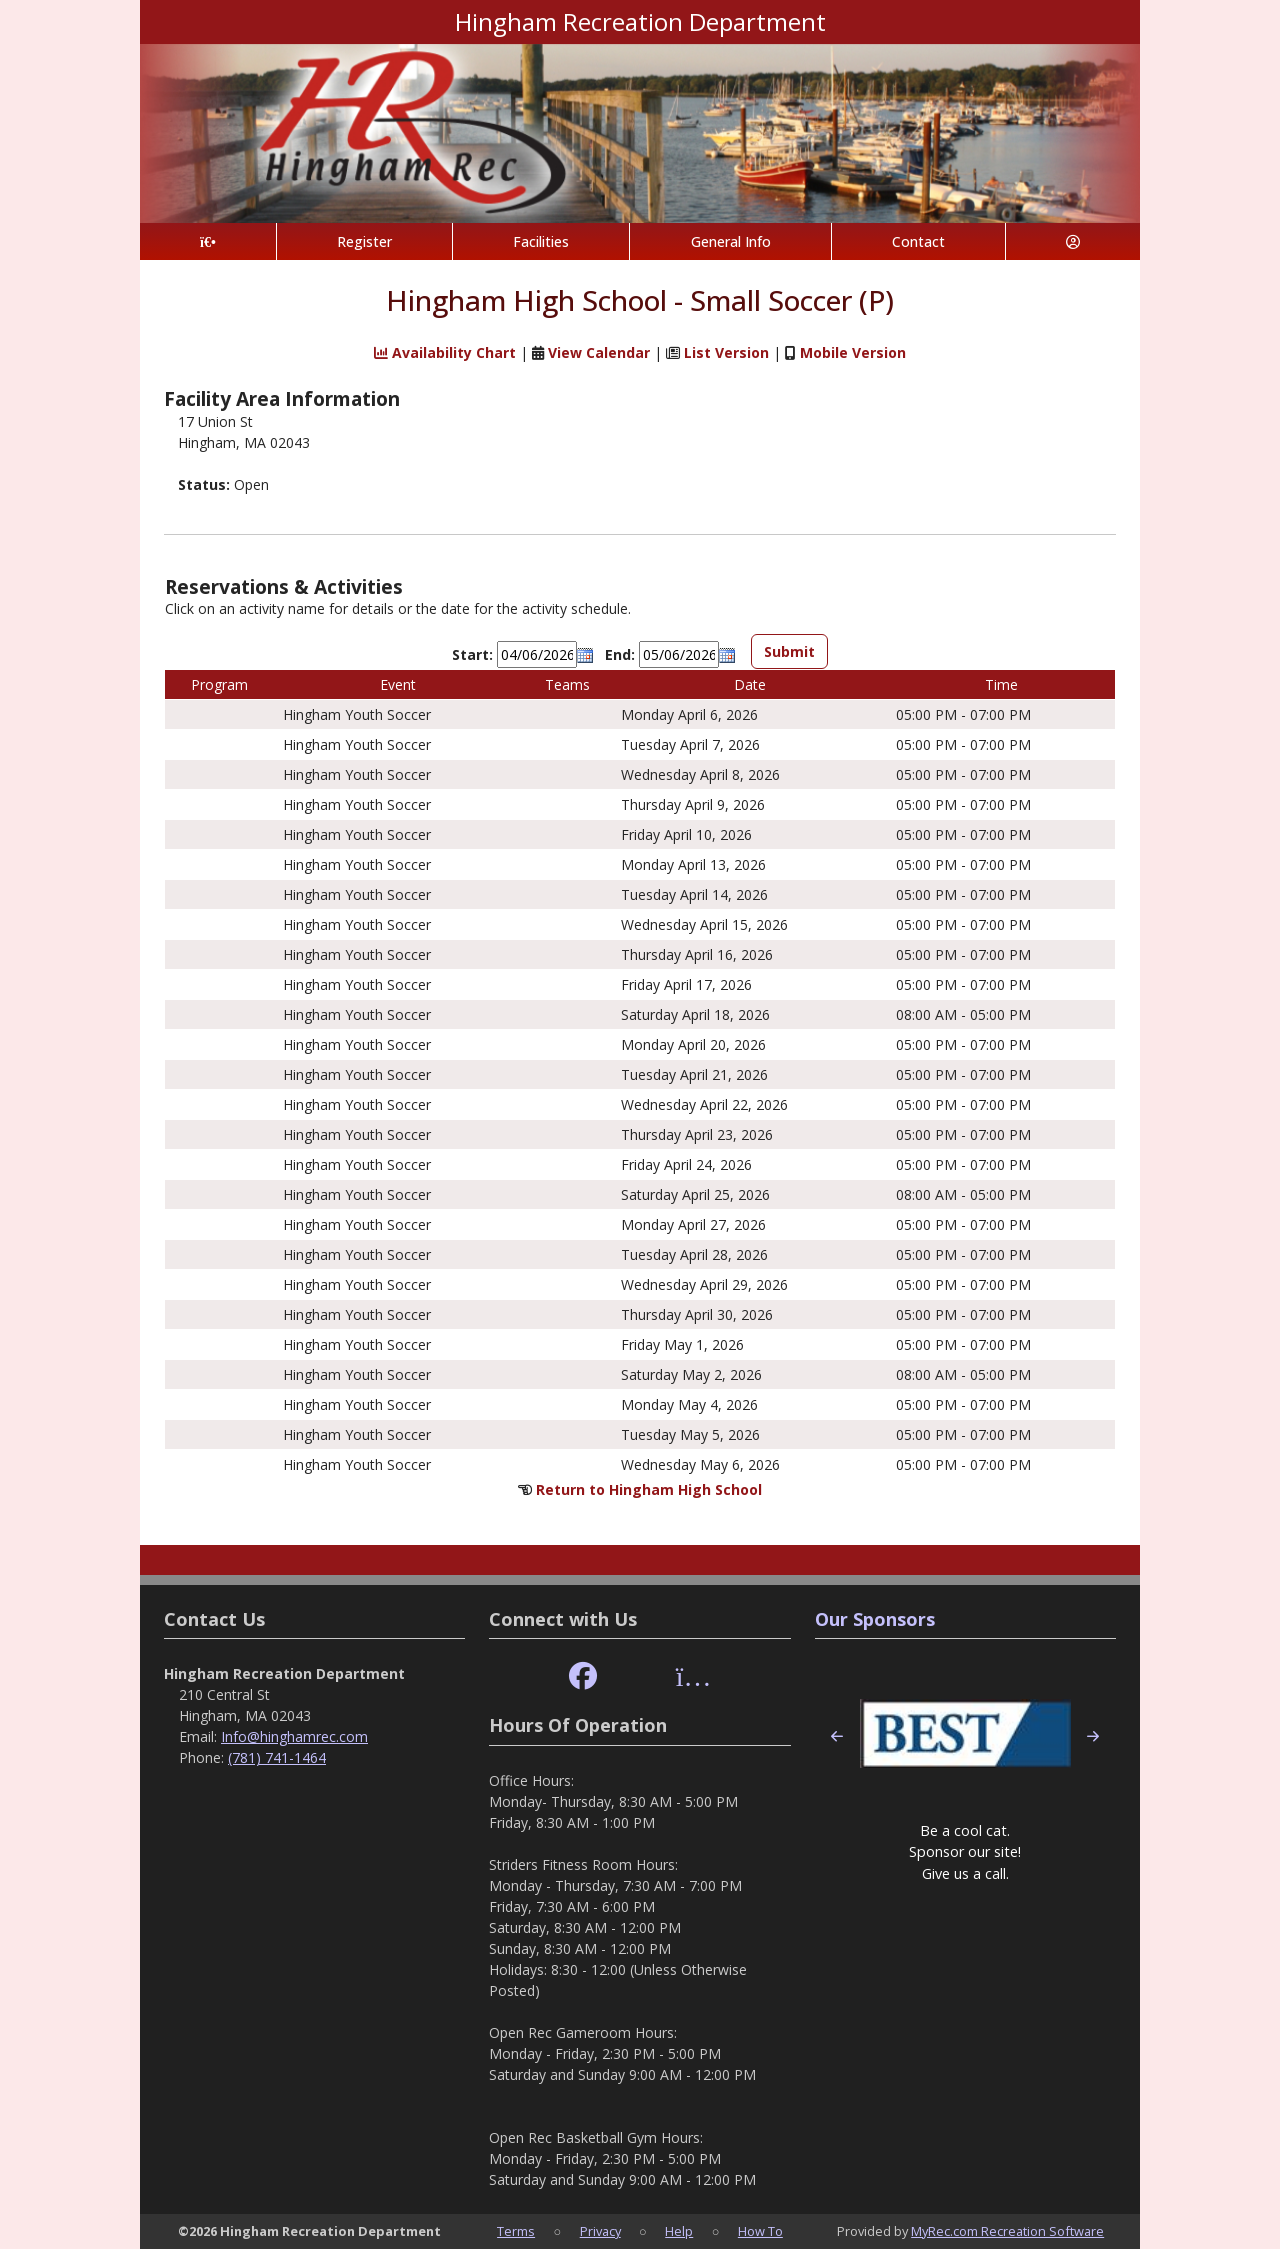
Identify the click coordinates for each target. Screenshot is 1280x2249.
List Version (726, 352)
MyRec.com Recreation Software (1007, 2231)
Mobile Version (853, 352)
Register (364, 241)
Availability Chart (445, 352)
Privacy (600, 2231)
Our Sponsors (875, 1619)
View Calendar (599, 352)
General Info (731, 241)
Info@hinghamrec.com (294, 1736)
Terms (516, 2231)
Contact (918, 241)
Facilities (541, 241)
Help (679, 2231)
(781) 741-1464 (277, 1757)
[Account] (1073, 241)
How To (760, 2231)
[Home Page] (208, 241)
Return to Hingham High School (649, 1489)
